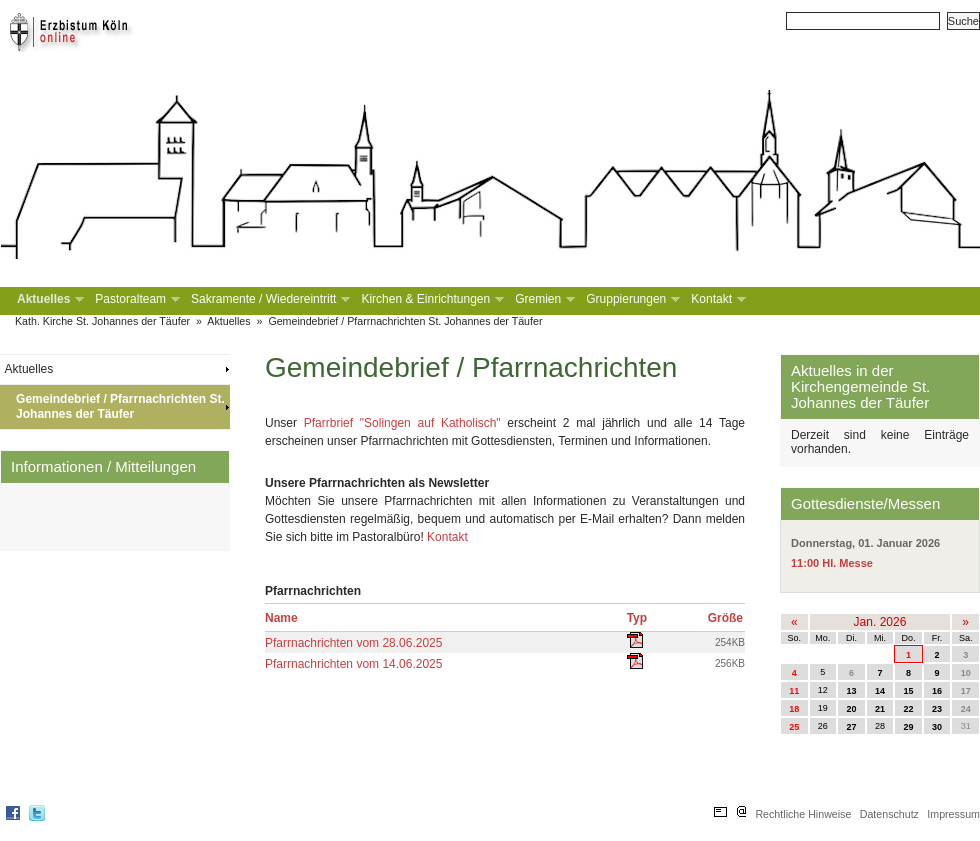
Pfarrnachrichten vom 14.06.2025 (353, 664)
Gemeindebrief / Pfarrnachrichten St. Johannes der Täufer (405, 321)
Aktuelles (48, 299)
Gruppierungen (631, 299)
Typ (637, 618)
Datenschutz (889, 814)
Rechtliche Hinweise (803, 814)
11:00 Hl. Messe (832, 563)
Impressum (953, 814)
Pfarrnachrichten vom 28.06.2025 (353, 643)
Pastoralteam (135, 299)
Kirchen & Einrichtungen (430, 299)
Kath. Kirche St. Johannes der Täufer (102, 321)
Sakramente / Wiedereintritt (268, 299)
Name (281, 618)
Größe (725, 618)
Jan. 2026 (880, 622)
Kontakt (716, 299)
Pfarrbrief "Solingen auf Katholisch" (402, 423)
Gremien (543, 299)
